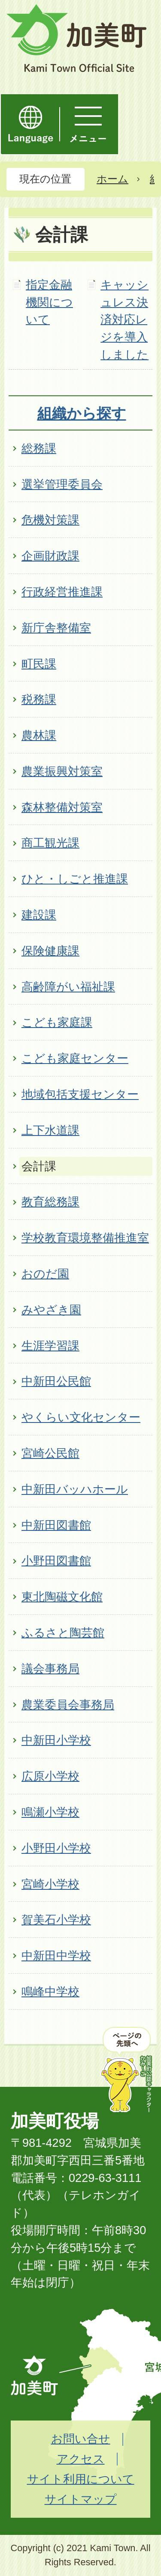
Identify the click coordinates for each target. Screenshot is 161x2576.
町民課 (38, 663)
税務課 (38, 699)
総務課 (38, 448)
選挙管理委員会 (62, 484)
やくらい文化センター (80, 1417)
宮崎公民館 (50, 1453)
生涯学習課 (50, 1345)
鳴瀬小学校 (50, 1812)
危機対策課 (50, 519)
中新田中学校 (56, 1955)
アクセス (81, 2458)
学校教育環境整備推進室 (85, 1237)
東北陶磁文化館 (62, 1596)
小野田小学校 (56, 1848)
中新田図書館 (56, 1525)
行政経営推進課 (62, 591)
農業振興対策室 (62, 771)
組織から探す (81, 413)
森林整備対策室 (62, 807)
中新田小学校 (56, 1740)
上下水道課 (50, 1130)
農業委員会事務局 (67, 1704)
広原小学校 (50, 1776)
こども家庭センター (74, 1058)
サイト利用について (80, 2479)
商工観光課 (50, 842)
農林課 (38, 735)
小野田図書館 (56, 1560)
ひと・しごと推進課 (74, 878)
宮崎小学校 (50, 1884)
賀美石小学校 (56, 1919)
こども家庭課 (56, 1022)
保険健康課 (50, 950)
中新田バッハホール (74, 1489)
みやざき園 (51, 1309)
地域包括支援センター (80, 1094)
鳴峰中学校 (50, 1991)
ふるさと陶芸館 (62, 1632)
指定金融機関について (49, 302)
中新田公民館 (56, 1381)
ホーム (112, 179)
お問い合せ (80, 2438)
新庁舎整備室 (56, 627)
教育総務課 (50, 1201)
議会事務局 (50, 1668)
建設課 (38, 914)
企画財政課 (50, 555)
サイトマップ (81, 2499)
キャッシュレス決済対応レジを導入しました (124, 319)
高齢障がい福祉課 (68, 986)
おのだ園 (45, 1273)
